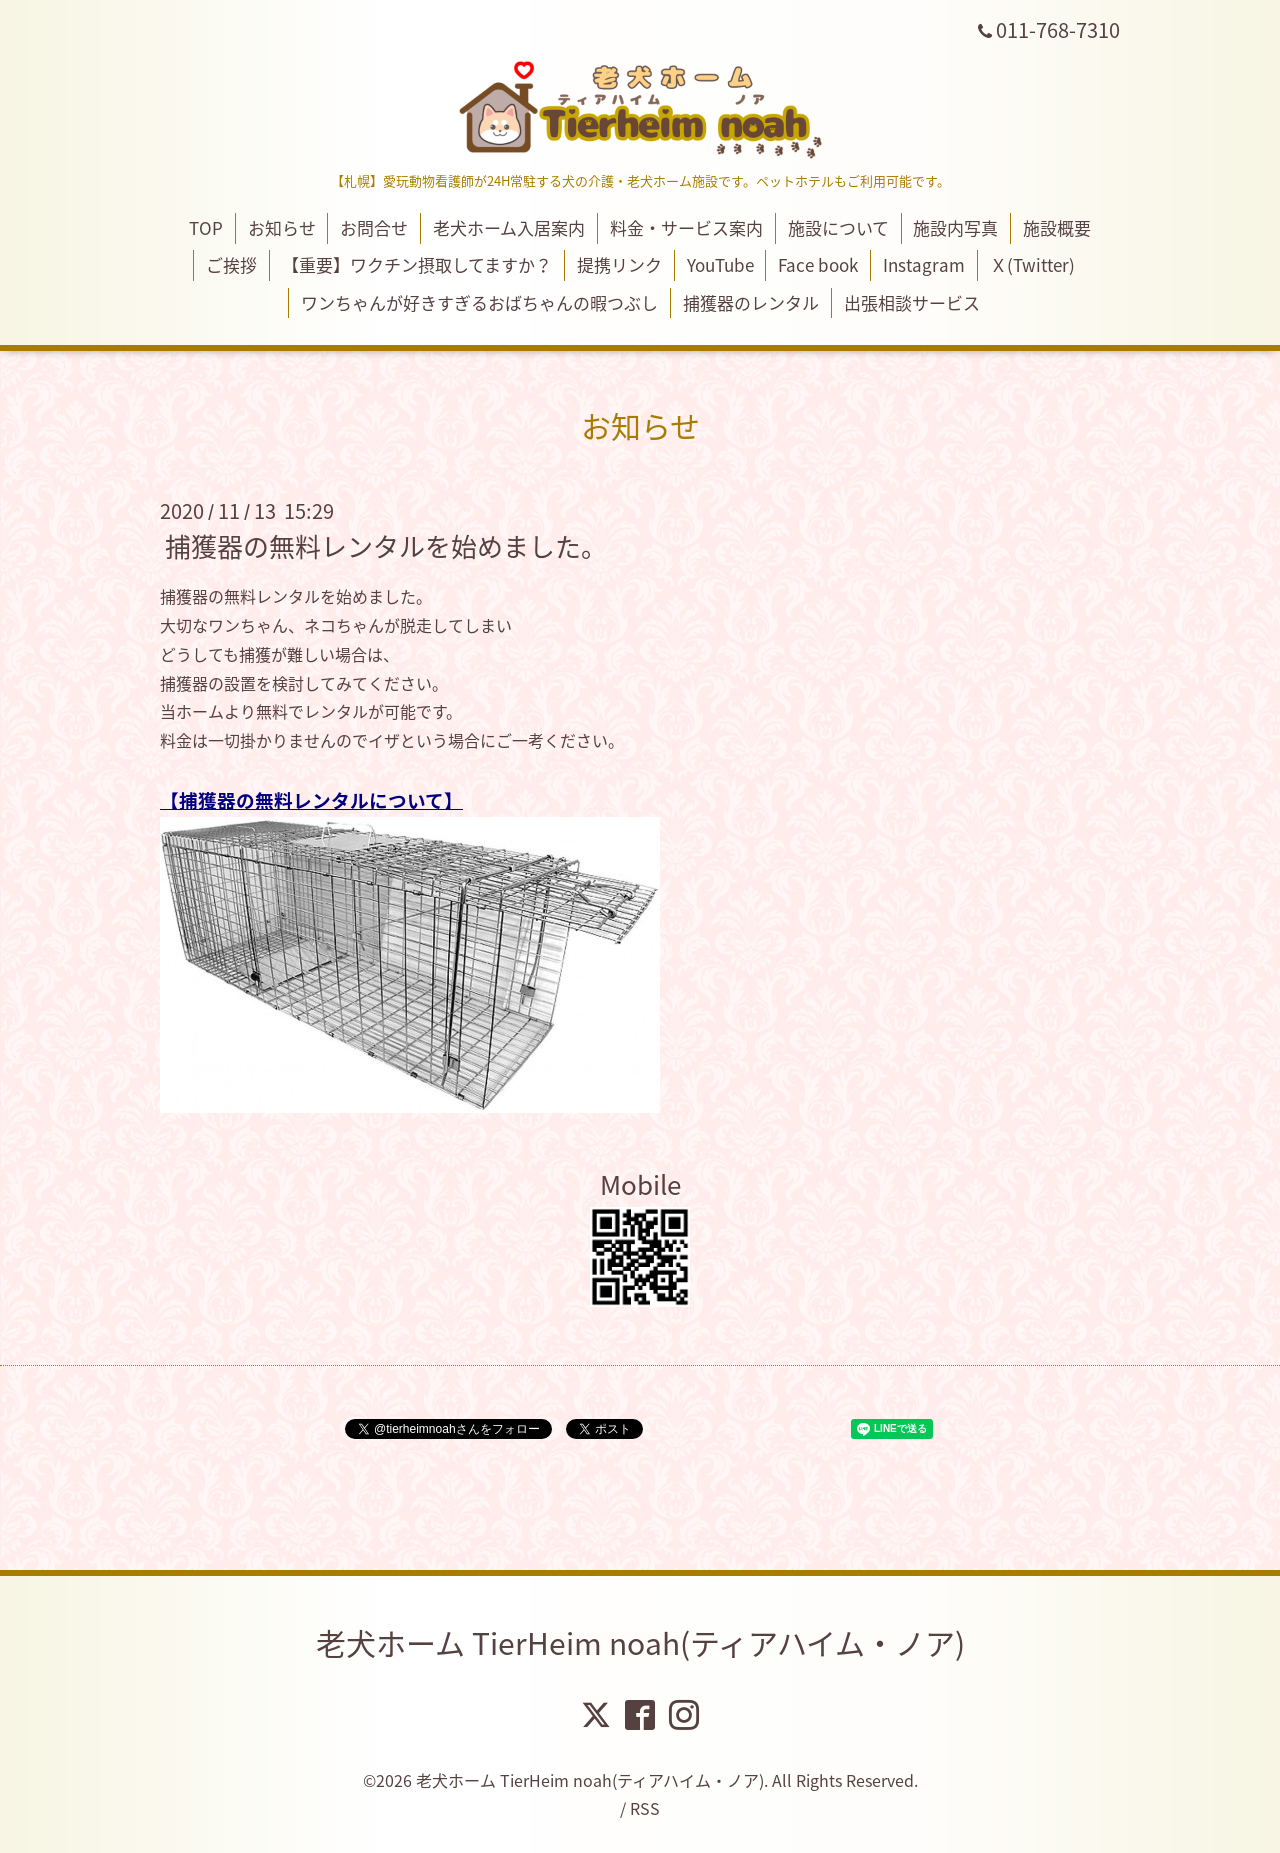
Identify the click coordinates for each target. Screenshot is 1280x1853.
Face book (818, 264)
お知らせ (282, 227)
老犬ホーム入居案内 (509, 227)
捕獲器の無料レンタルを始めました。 (386, 546)
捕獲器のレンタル (751, 302)
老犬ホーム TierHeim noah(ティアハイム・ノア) (640, 1642)
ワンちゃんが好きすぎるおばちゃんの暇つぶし (479, 302)
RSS (645, 1808)
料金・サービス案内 (686, 227)
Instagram (924, 264)
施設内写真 (955, 227)
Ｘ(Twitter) (1032, 264)
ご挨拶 (231, 264)
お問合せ (374, 227)
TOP (206, 227)
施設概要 (1057, 227)
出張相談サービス (912, 302)
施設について (838, 227)
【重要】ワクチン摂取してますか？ (417, 264)
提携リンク (619, 264)
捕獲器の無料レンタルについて (311, 800)
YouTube (720, 264)
